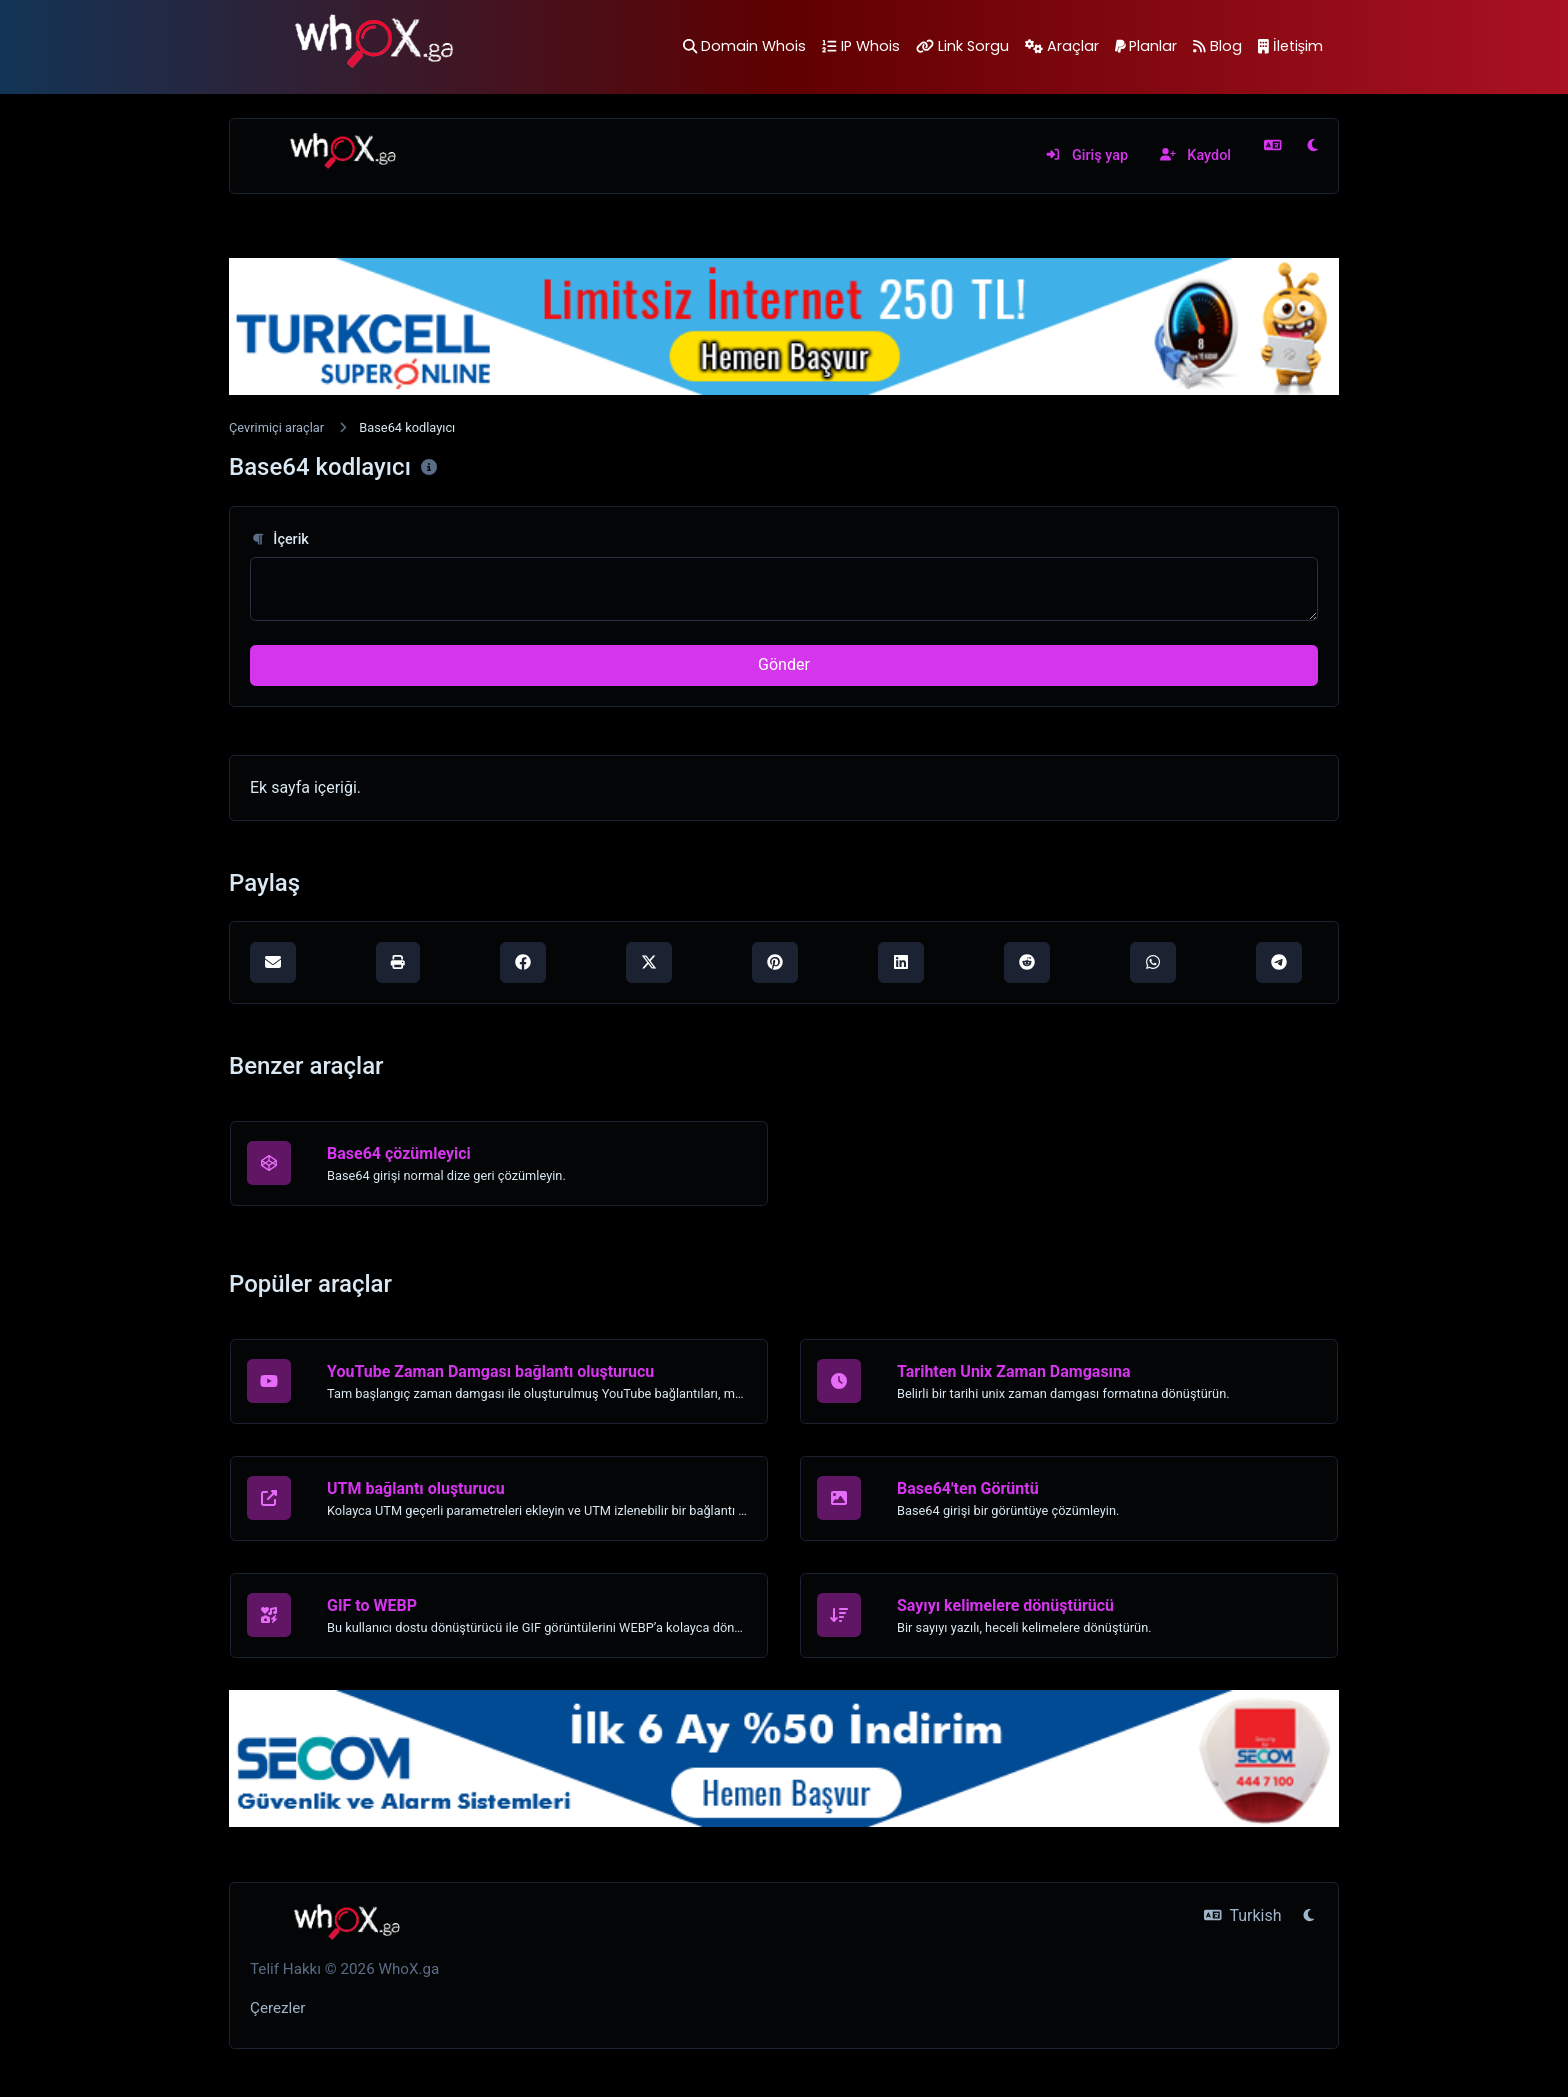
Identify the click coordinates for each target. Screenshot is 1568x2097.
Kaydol (1195, 155)
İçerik (279, 539)
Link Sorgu (962, 46)
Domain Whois (744, 46)
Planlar (1146, 46)
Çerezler (277, 2008)
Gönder (784, 664)
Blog (1217, 46)
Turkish (1242, 1915)
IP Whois (860, 46)
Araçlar (1062, 46)
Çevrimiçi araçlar (276, 427)
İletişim (1290, 46)
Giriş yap (1086, 155)
